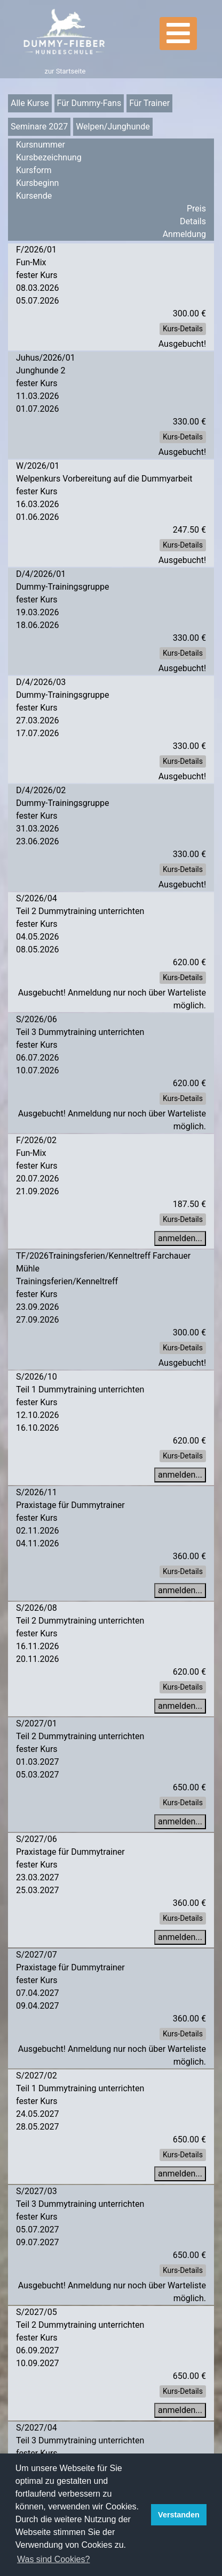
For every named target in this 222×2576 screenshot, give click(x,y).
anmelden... (180, 1238)
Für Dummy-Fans (89, 103)
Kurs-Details (183, 328)
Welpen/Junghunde (113, 126)
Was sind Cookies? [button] (53, 2559)
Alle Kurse (30, 103)
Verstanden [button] (179, 2514)
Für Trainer (149, 103)
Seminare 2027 (39, 126)
